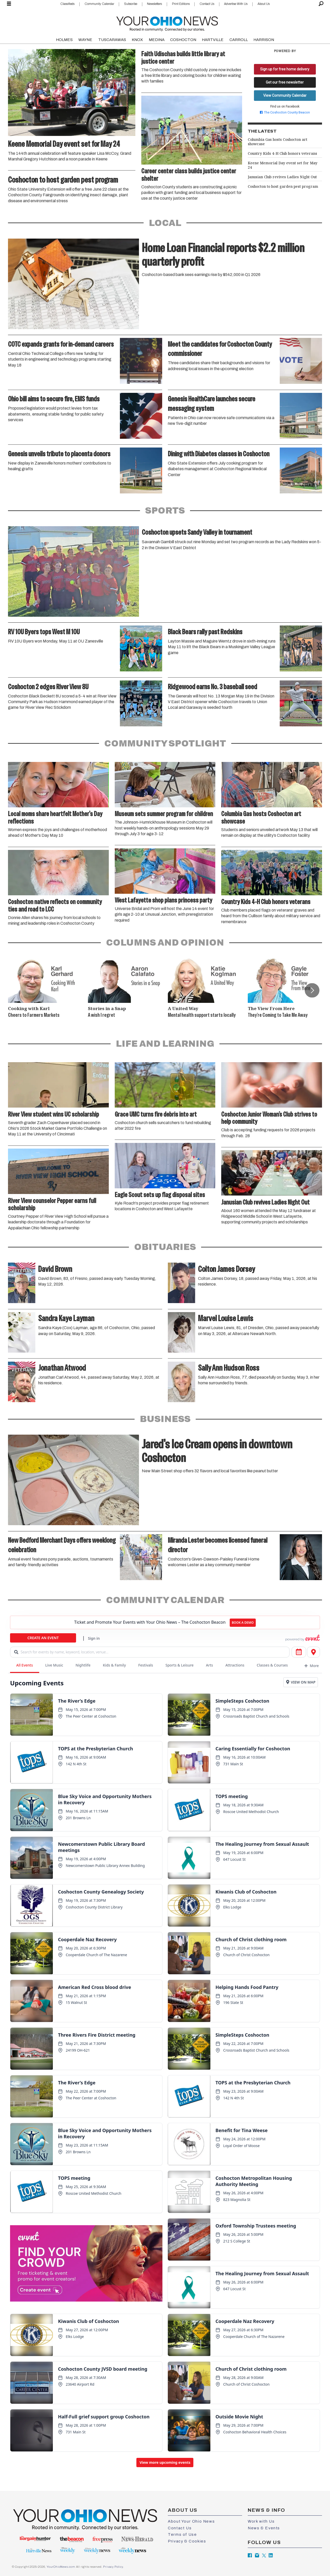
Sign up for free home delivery (284, 69)
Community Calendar (99, 4)
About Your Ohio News (191, 2521)
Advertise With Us (236, 4)
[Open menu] (9, 3)
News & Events (264, 2528)
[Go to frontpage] (167, 22)
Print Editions (181, 4)
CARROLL (238, 40)
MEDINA (156, 40)
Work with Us (261, 2521)
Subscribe (130, 4)
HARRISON (263, 40)
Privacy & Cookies (187, 2541)
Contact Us (207, 4)
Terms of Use (182, 2534)
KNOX (137, 40)
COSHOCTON (183, 40)
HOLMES (64, 40)
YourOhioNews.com (61, 2566)
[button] (312, 990)
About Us (264, 4)
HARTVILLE (213, 40)
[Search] (321, 4)
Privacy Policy (113, 2566)
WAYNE (85, 40)
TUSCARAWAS (112, 40)
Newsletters (154, 4)
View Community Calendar (285, 95)
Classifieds (67, 4)
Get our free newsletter (285, 82)
